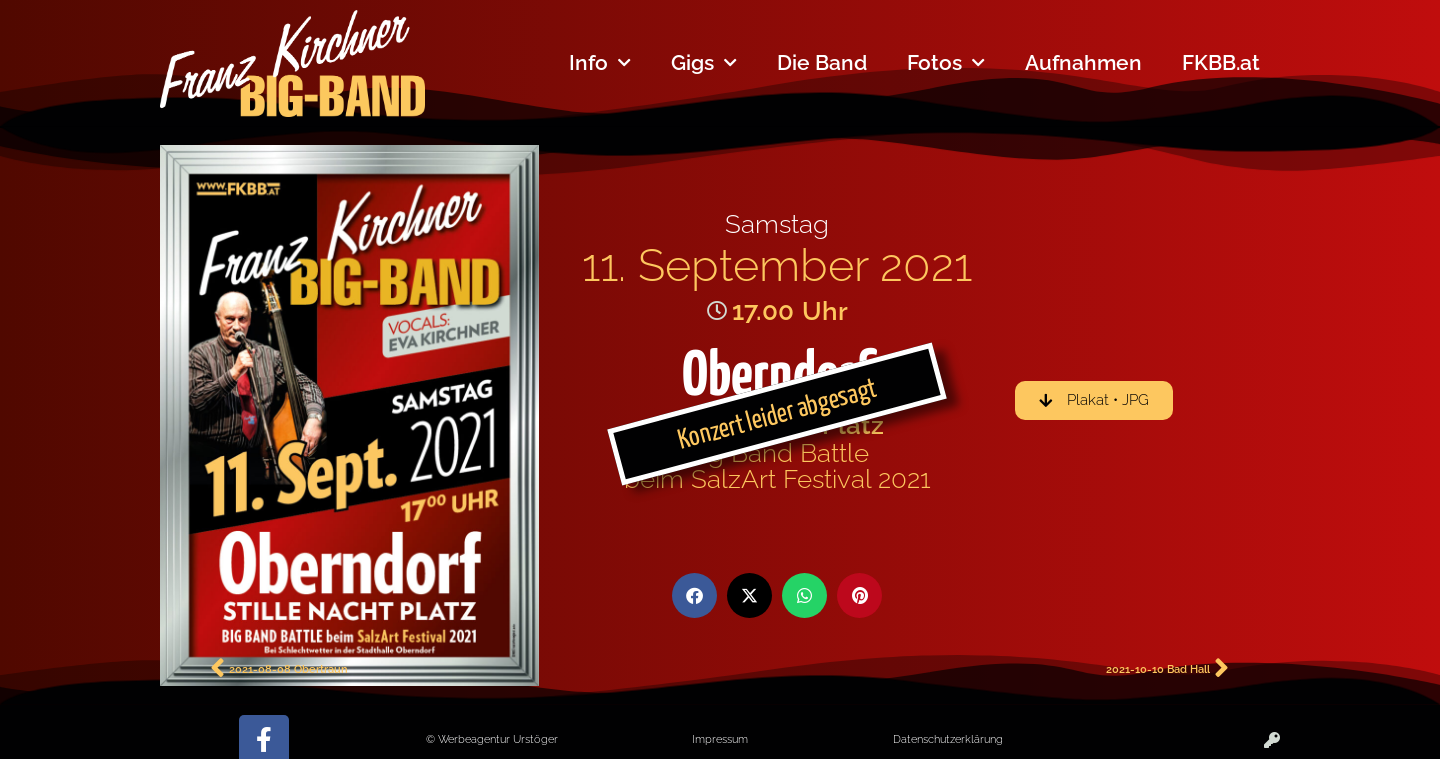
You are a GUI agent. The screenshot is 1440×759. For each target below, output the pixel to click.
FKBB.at (1221, 62)
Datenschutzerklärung (948, 739)
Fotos (946, 63)
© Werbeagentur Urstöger (492, 739)
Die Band (822, 62)
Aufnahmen (1083, 62)
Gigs (704, 63)
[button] (694, 595)
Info (600, 63)
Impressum (720, 739)
